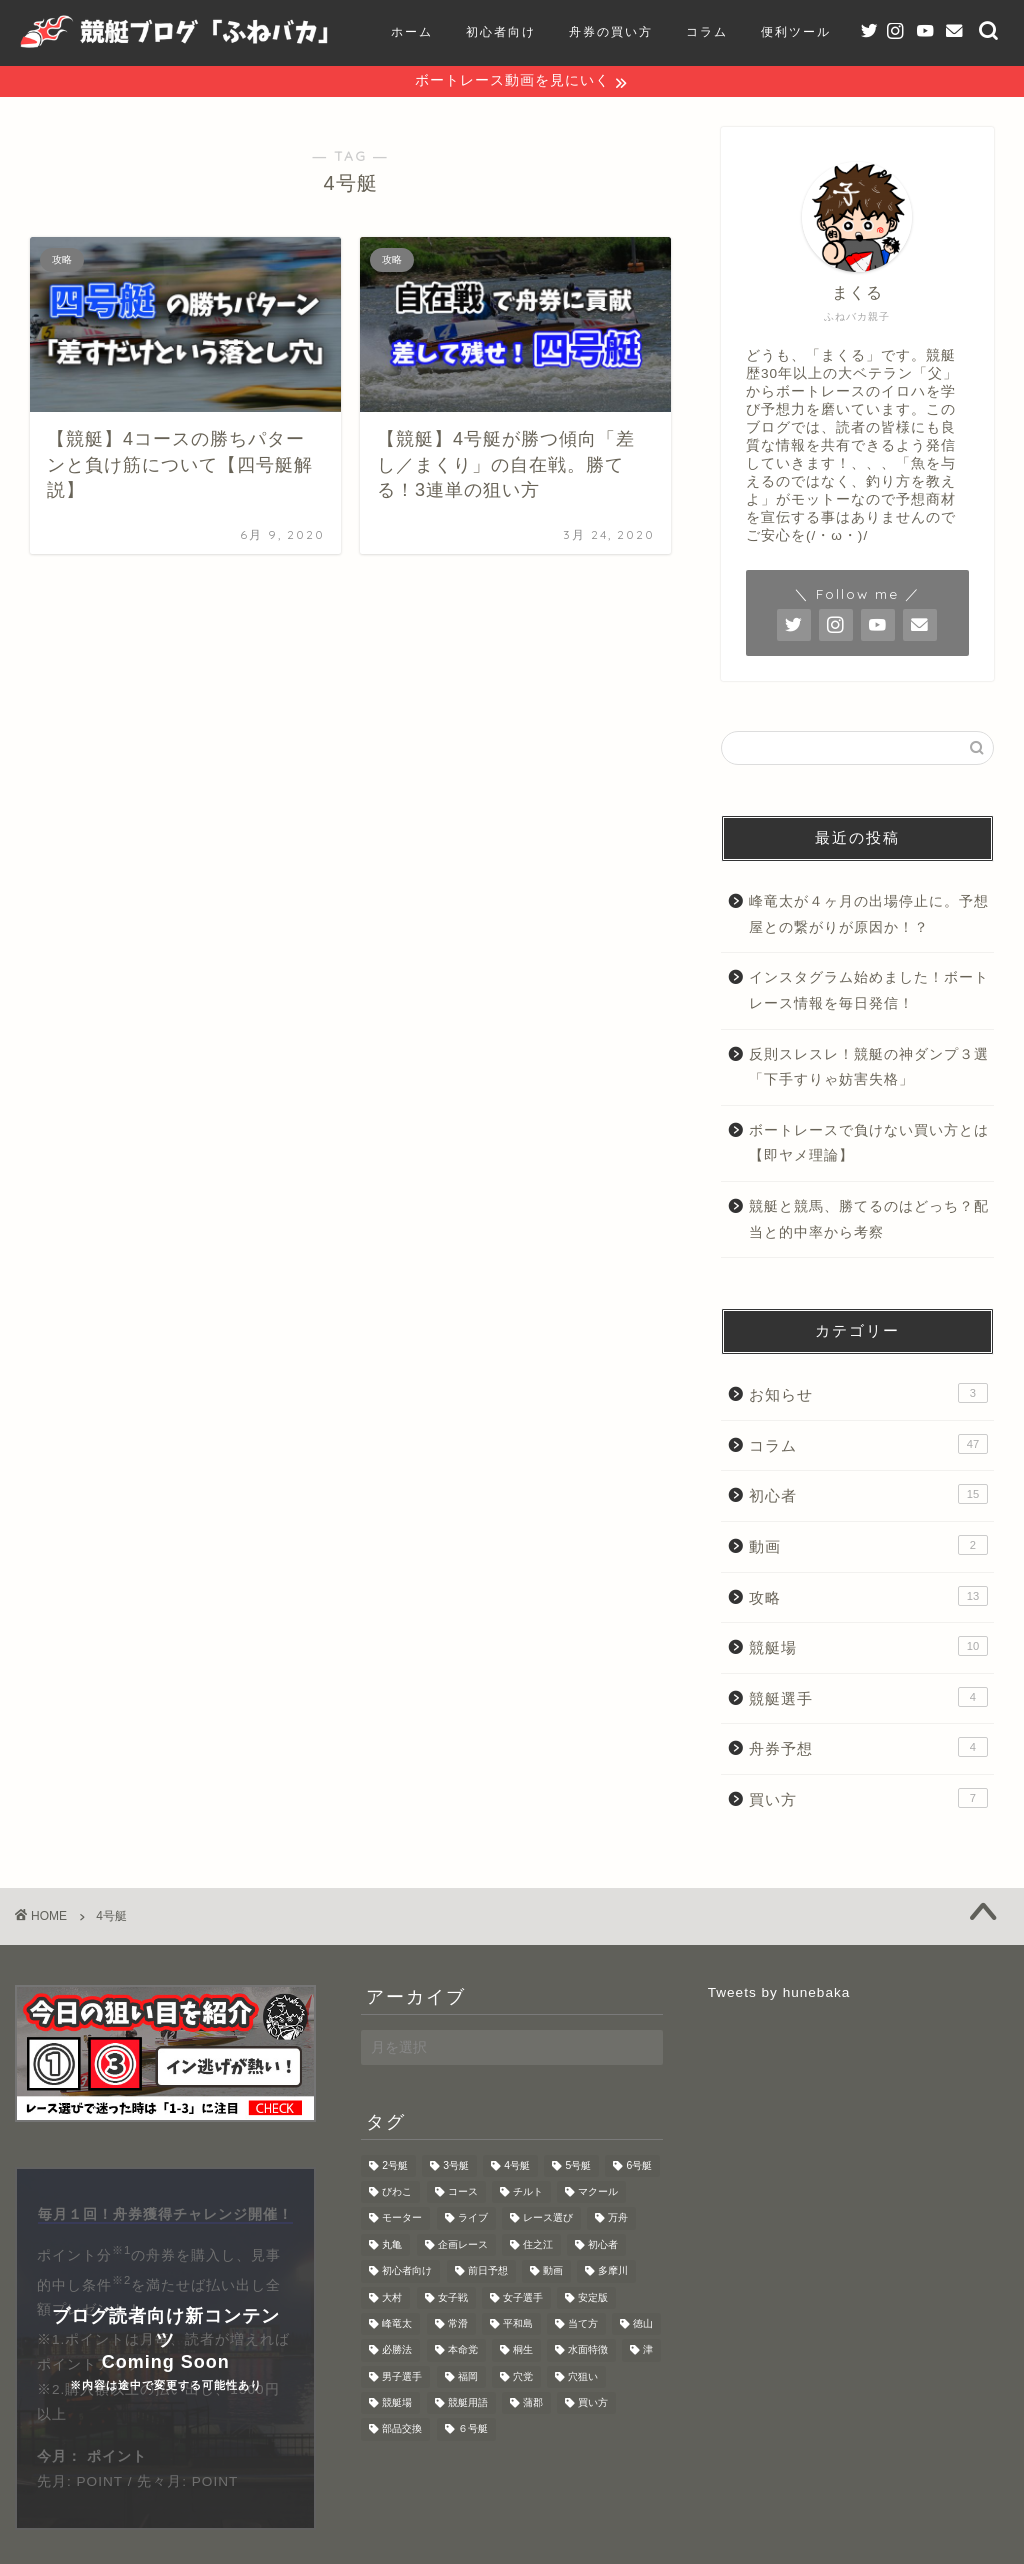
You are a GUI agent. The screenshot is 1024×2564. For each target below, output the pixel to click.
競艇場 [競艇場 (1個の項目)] (397, 2404)
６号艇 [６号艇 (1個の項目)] (473, 2431)
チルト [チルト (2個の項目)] (528, 2193)
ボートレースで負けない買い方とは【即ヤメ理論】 (869, 1145)
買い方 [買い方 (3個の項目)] (593, 2404)
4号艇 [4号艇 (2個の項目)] (517, 2167)
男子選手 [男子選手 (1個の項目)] (402, 2378)
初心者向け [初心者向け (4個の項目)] (407, 2272)
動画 (868, 1547)
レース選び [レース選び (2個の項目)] (548, 2220)
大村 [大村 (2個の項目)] (392, 2299)
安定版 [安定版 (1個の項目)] (593, 2299)
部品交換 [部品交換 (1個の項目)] (402, 2431)
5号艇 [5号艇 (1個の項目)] (578, 2167)
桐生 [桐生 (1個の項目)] (523, 2351)
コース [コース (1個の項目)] (463, 2193)
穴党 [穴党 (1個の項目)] (523, 2378)
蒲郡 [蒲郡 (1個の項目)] (533, 2404)
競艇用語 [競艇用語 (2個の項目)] (468, 2404)
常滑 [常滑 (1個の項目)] (458, 2325)
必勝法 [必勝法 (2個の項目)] (397, 2351)
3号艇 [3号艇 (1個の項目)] (456, 2167)
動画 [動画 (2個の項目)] (553, 2272)
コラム (868, 1446)
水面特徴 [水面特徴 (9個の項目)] (588, 2351)
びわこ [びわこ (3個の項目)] (397, 2193)
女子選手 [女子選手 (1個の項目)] (523, 2299)
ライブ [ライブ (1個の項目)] (473, 2220)
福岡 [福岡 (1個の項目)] (468, 2378)
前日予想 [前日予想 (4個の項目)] (488, 2272)
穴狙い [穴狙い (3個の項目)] (583, 2378)
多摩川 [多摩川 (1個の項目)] (613, 2272)
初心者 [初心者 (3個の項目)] (603, 2246)
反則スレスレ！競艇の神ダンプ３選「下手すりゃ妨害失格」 (869, 1068)
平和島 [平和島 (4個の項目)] (518, 2325)
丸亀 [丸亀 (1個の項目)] (392, 2246)
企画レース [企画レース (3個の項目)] (463, 2246)
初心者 (868, 1496)
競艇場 (868, 1648)
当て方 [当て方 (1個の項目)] (583, 2325)
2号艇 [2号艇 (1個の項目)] (395, 2167)
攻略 (868, 1597)
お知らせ (868, 1395)
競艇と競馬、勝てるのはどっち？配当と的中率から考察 (869, 1221)
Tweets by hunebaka (779, 1993)
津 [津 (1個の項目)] (648, 2351)
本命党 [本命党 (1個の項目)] (463, 2351)
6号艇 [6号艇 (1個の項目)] (639, 2167)
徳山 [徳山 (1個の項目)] (643, 2325)
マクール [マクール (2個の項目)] (598, 2193)
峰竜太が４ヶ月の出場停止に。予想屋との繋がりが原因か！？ (869, 916)
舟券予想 (868, 1749)
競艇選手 (868, 1699)
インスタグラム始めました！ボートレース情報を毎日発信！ (869, 992)
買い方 (868, 1800)
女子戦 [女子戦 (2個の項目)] (453, 2299)
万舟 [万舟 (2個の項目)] (618, 2220)
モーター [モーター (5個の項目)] (402, 2220)
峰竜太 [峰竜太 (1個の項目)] (397, 2325)
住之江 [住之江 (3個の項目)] (538, 2246)
